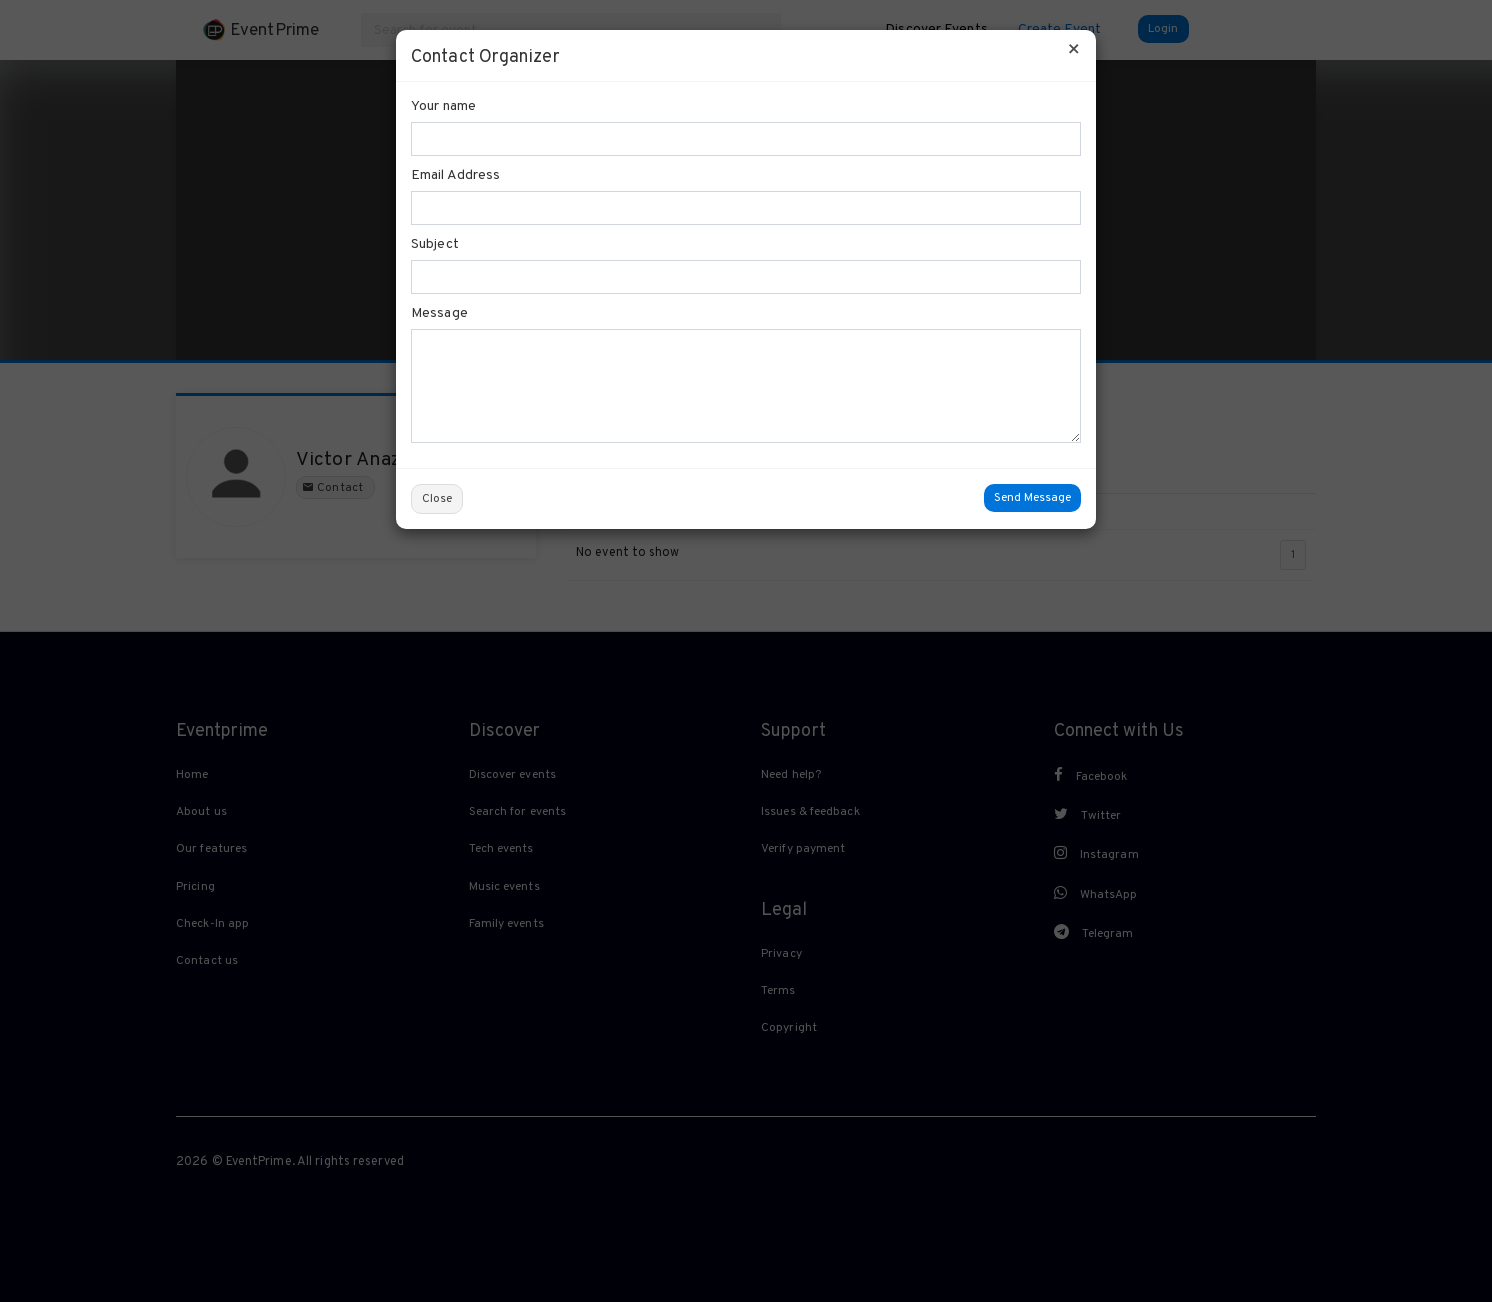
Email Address (455, 175)
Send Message (1032, 498)
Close (437, 499)
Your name (443, 106)
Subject (435, 244)
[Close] (1074, 50)
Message (439, 313)
